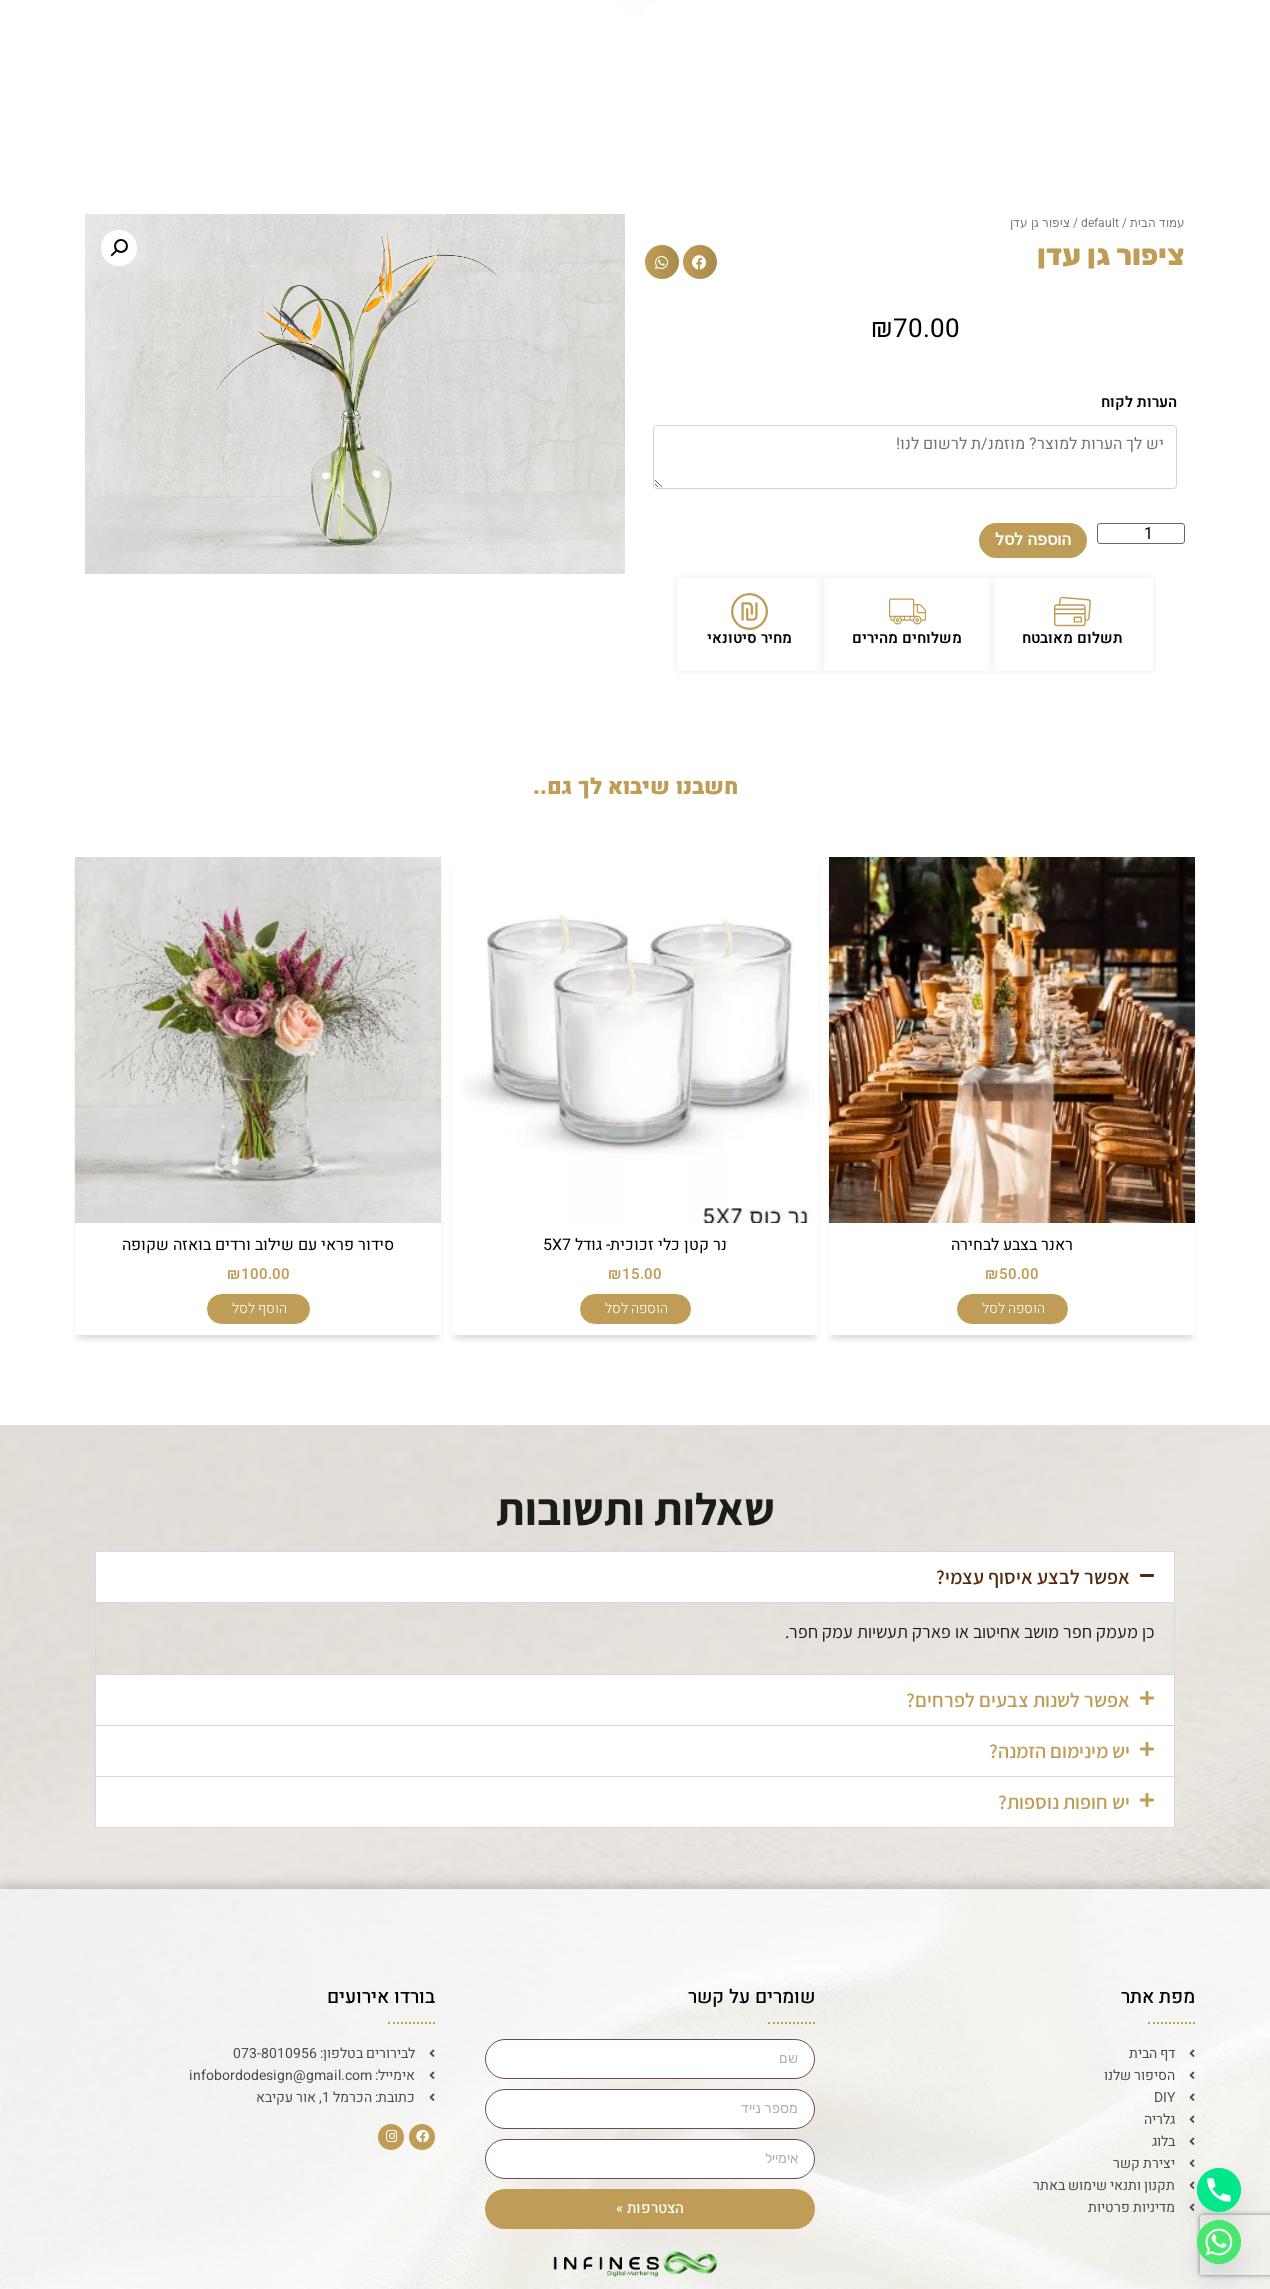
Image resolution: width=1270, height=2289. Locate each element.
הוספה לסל (1033, 539)
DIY (815, 47)
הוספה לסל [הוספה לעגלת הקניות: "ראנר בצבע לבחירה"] (1013, 1308)
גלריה (445, 47)
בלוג (337, 47)
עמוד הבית (1157, 223)
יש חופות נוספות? (1064, 1802)
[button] (700, 262)
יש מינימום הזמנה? (1059, 1751)
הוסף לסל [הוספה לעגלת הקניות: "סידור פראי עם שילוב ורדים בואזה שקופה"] (259, 1308)
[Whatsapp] (1219, 2242)
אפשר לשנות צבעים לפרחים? (1018, 1700)
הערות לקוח (1139, 402)
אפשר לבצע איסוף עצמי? (1033, 1577)
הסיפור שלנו (937, 47)
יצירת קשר (210, 47)
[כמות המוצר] (1141, 533)
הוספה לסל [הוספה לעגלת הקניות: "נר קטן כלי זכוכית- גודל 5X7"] (636, 1308)
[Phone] (1219, 2190)
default (1100, 223)
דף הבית (1075, 47)
